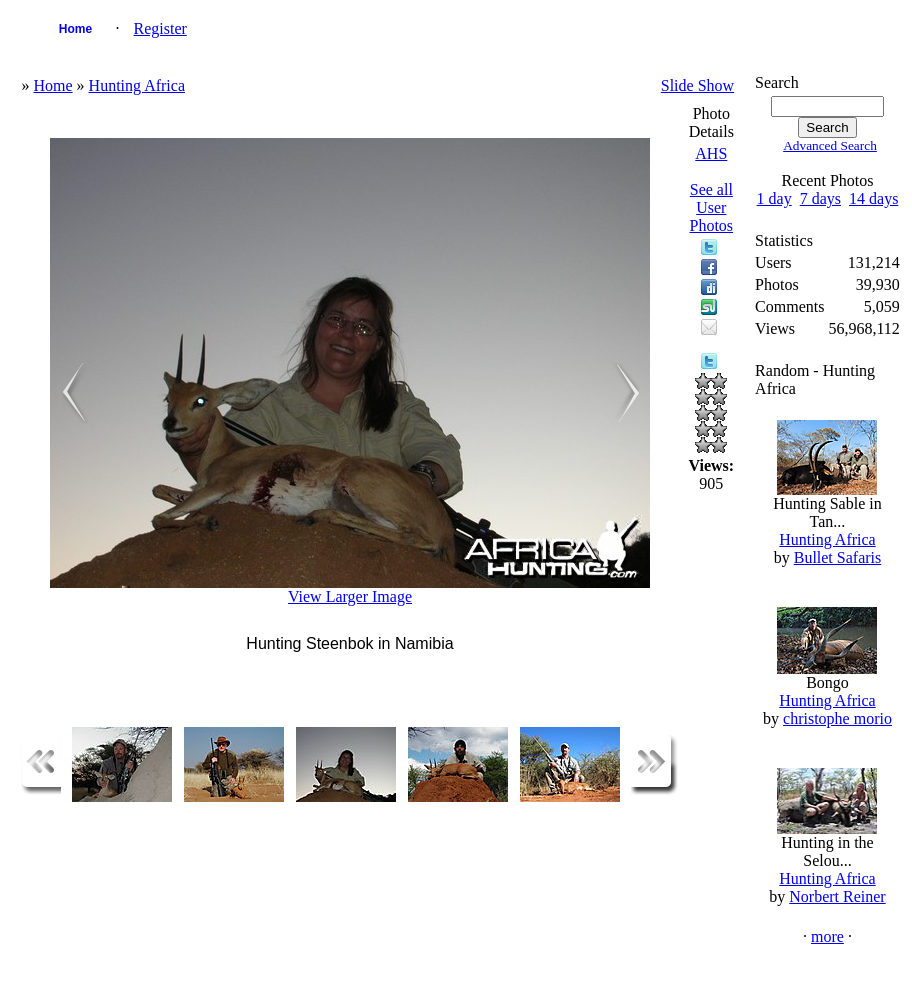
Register (159, 28)
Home (75, 29)
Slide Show (697, 85)
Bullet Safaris (838, 557)
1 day (774, 198)
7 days (820, 198)
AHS (711, 153)
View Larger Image (350, 596)
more (827, 936)
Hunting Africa (137, 85)
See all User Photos (712, 207)
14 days (873, 198)
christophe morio (837, 718)
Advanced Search (830, 145)
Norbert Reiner (837, 896)
